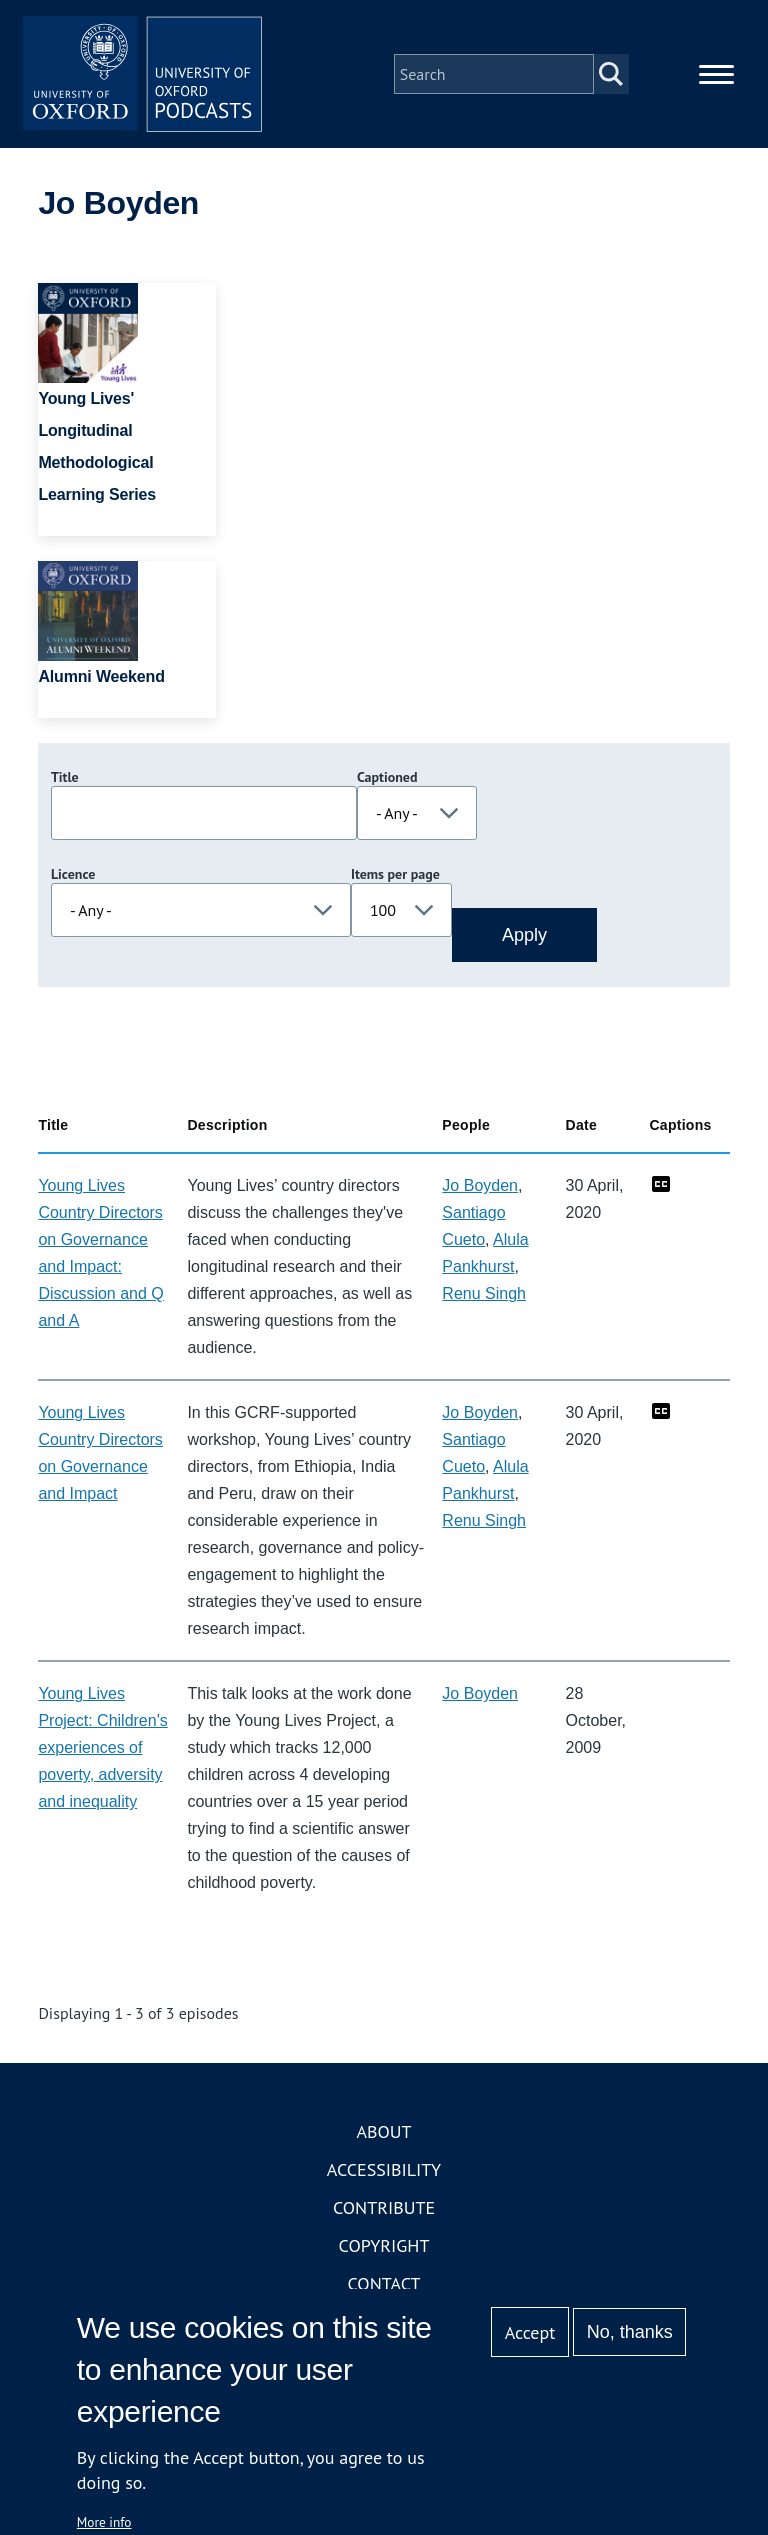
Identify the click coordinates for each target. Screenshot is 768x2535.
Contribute (384, 2208)
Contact (384, 2284)
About (383, 2132)
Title (65, 778)
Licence (73, 875)
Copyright (384, 2246)
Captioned (387, 778)
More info (104, 2522)
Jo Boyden (480, 1186)
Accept (530, 2332)
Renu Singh (484, 1294)
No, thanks (630, 2332)
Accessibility (384, 2170)
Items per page (395, 875)
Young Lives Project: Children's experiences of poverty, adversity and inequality (102, 1748)
